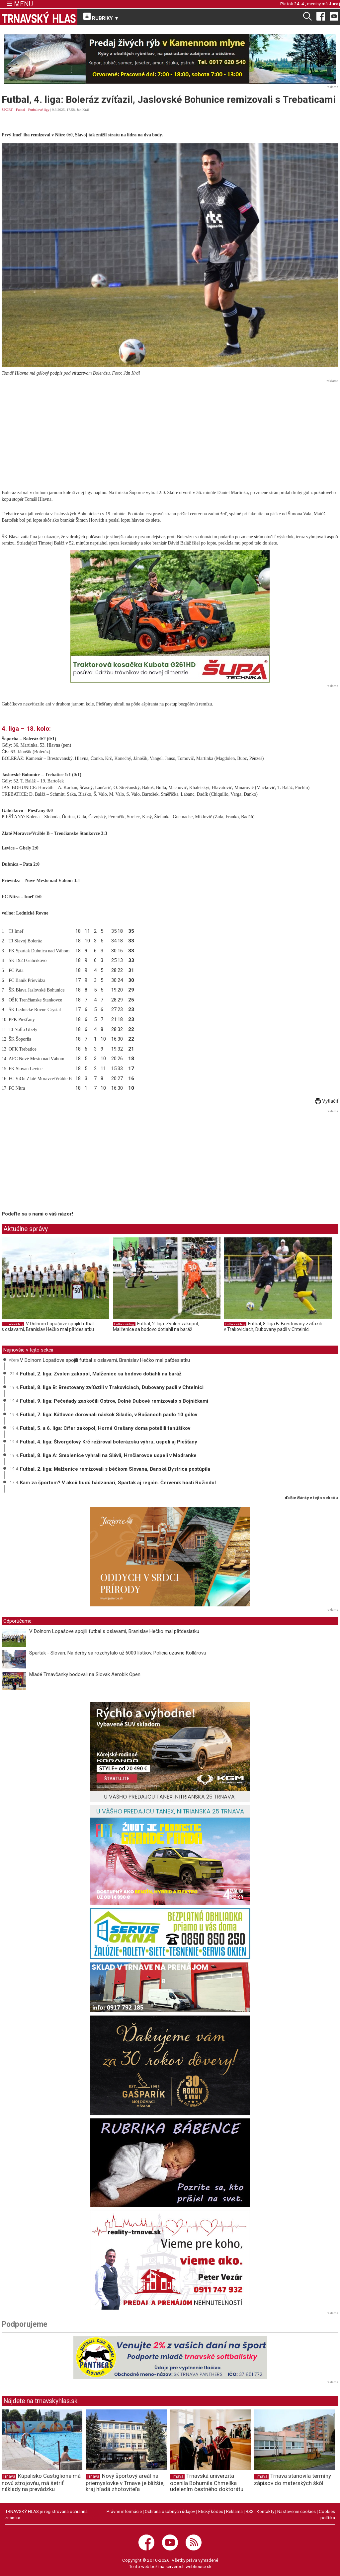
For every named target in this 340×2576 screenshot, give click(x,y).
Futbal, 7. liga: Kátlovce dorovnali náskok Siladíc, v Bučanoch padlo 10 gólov (108, 1415)
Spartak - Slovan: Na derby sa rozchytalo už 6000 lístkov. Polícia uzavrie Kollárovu (117, 1653)
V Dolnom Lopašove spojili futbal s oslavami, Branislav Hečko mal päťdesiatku (48, 1326)
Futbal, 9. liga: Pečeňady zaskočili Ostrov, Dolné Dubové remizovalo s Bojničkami (114, 1401)
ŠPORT (7, 109)
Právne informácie (124, 2511)
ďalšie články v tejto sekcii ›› (311, 1498)
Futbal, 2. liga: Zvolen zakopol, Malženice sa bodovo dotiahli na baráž (156, 1326)
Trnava (9, 2476)
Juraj (334, 3)
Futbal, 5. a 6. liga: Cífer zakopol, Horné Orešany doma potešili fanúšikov (105, 1428)
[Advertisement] (170, 431)
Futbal (20, 109)
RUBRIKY (101, 17)
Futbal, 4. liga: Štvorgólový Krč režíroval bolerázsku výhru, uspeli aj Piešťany (108, 1442)
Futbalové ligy (38, 109)
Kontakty (265, 2511)
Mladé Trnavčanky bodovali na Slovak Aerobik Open (84, 1674)
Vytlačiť (326, 1101)
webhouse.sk (199, 2566)
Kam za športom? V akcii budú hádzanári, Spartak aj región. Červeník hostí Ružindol (118, 1483)
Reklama (234, 2511)
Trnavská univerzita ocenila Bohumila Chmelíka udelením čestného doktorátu (206, 2482)
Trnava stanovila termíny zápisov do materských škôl (292, 2479)
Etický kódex (210, 2511)
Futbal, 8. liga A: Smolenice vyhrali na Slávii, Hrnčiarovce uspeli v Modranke (108, 1455)
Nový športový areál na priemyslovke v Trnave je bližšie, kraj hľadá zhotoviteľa (125, 2482)
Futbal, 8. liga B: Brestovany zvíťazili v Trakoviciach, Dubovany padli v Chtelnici (273, 1326)
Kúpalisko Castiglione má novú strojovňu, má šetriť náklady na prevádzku (41, 2482)
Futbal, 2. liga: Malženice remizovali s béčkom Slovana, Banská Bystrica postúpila (115, 1469)
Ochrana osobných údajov (170, 2511)
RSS (250, 2511)
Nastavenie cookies (296, 2511)
